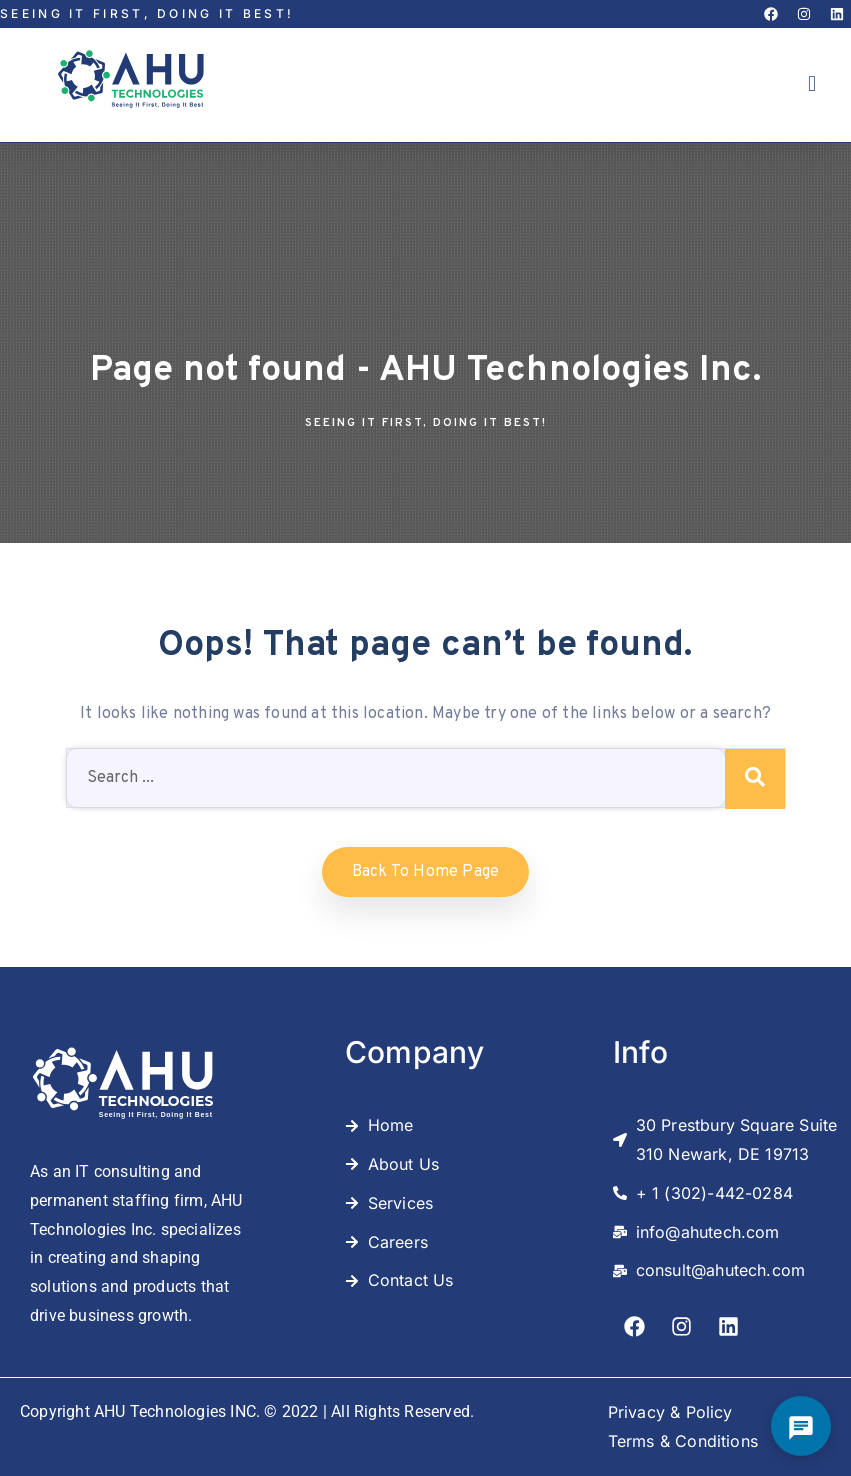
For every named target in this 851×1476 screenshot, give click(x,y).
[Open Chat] (801, 1426)
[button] (812, 84)
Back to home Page (425, 872)
